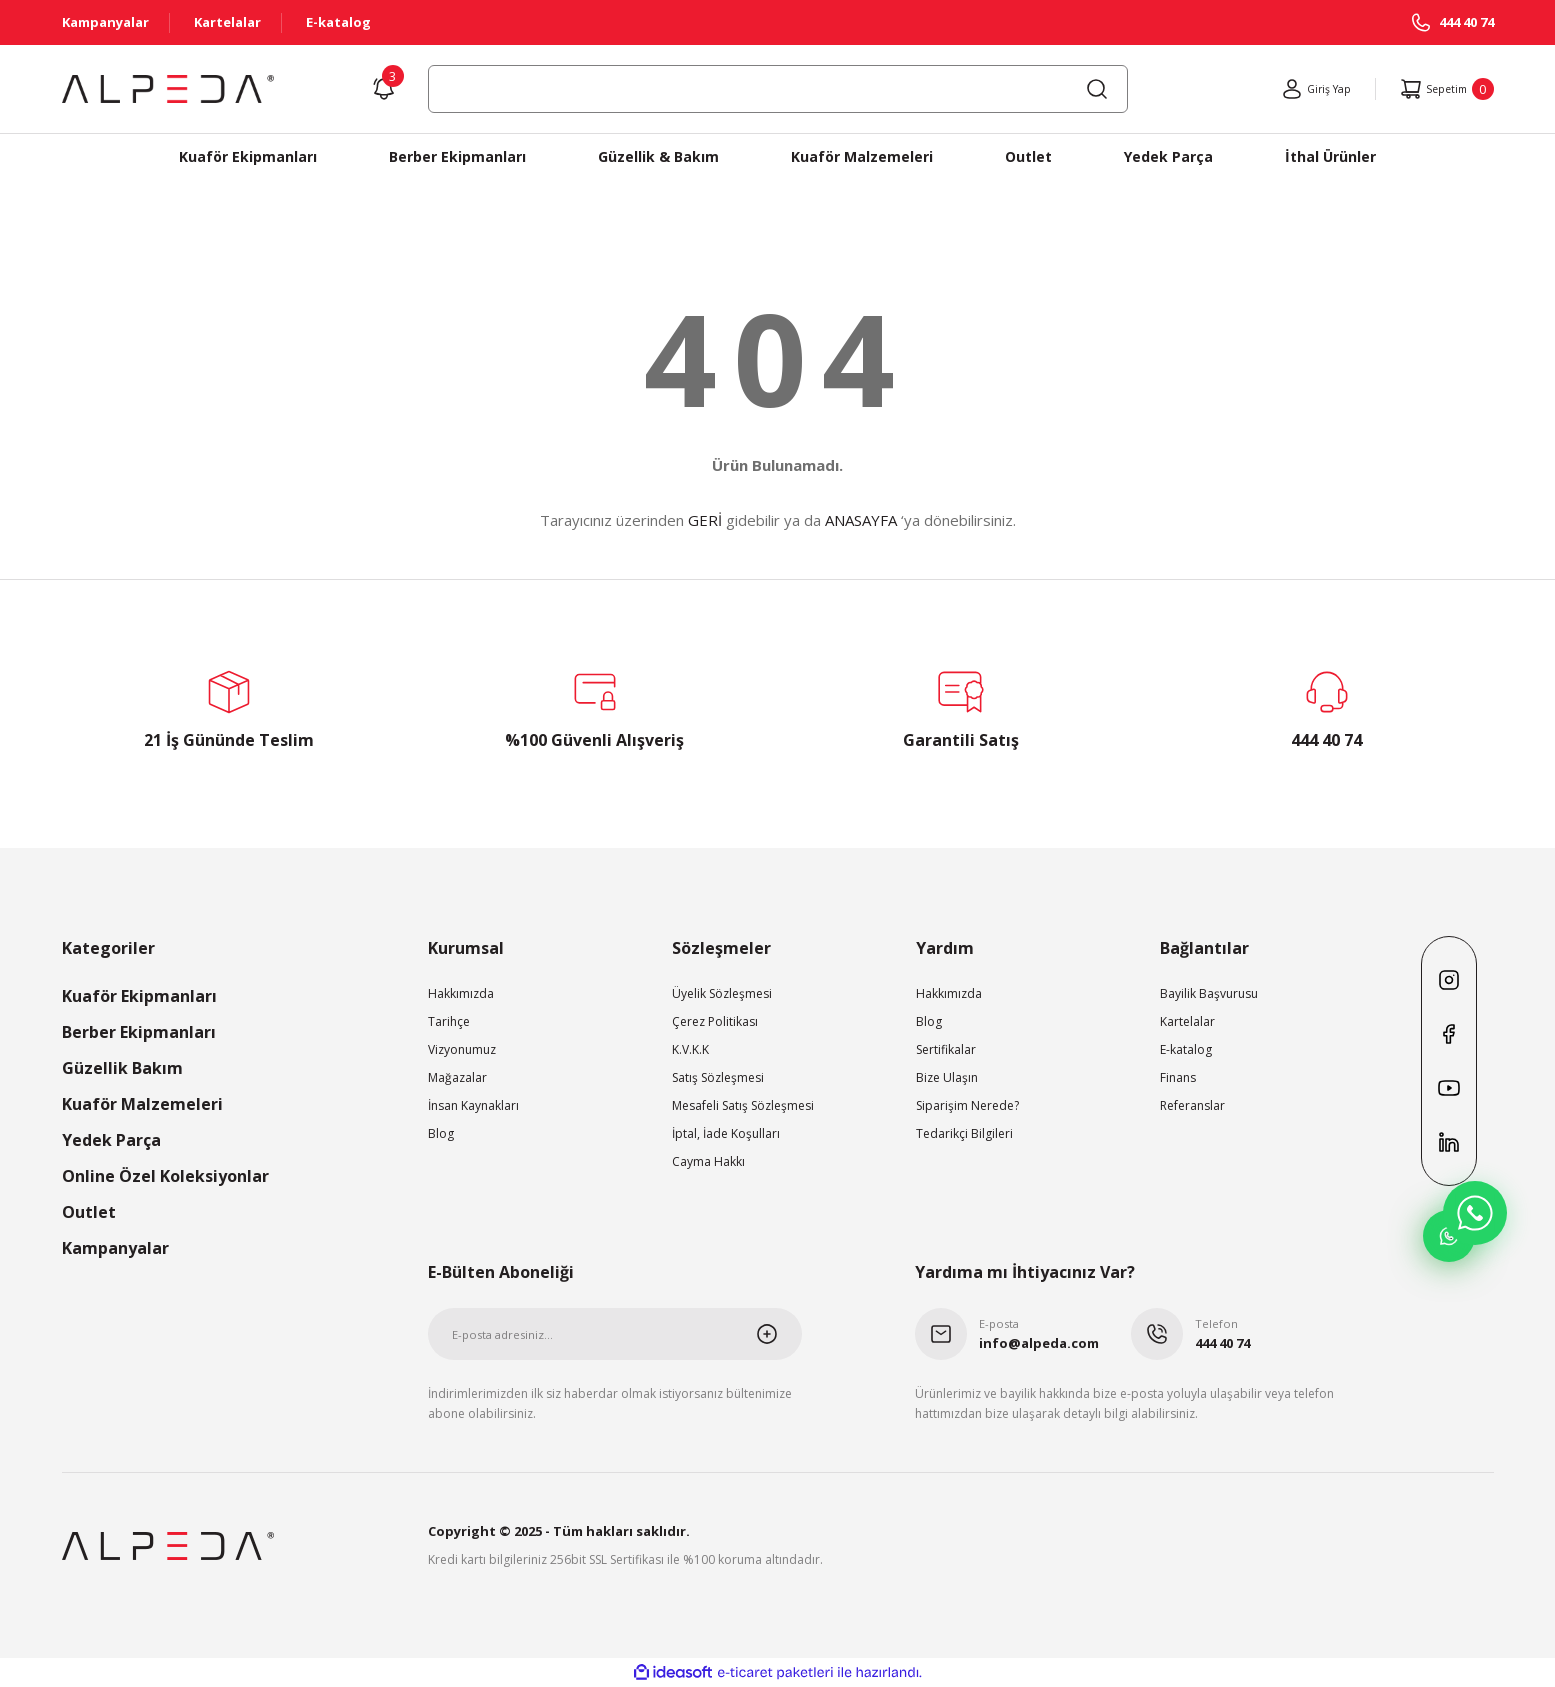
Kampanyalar (115, 1248)
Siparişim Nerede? (967, 1105)
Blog (441, 1133)
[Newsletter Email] (615, 1334)
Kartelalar (1187, 1021)
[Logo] (168, 89)
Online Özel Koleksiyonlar (165, 1176)
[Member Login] (1298, 89)
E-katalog (1186, 1049)
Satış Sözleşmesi (718, 1077)
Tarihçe (449, 1021)
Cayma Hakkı (708, 1161)
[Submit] (779, 1334)
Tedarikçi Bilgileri (964, 1133)
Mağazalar (457, 1077)
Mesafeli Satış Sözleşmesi (743, 1105)
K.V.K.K (690, 1049)
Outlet (89, 1212)
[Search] (778, 89)
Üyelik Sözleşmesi (722, 993)
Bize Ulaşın (947, 1077)
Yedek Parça (111, 1140)
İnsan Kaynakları (473, 1105)
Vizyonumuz (462, 1049)
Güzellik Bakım (122, 1068)
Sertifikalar (946, 1049)
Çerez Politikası (715, 1021)
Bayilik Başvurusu (1209, 993)
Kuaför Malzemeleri (142, 1104)
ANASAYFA (861, 520)
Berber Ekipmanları (139, 1032)
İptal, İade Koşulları (726, 1133)
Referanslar (1192, 1105)
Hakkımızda (461, 993)
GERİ (705, 520)
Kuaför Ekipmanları (139, 996)
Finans (1178, 1077)
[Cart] (1441, 89)
